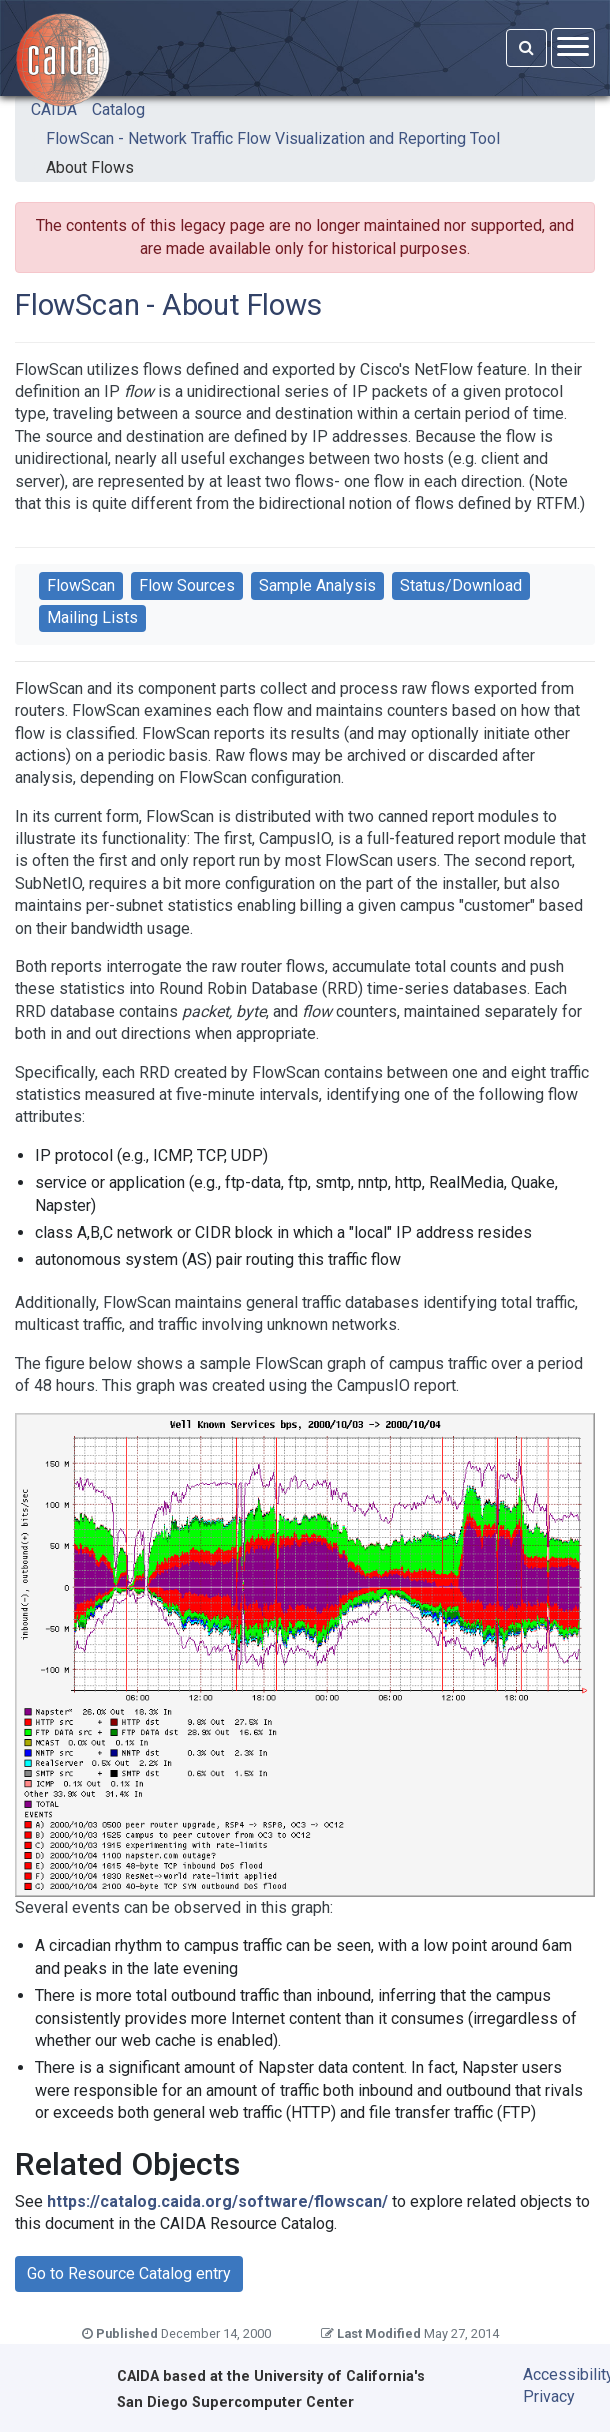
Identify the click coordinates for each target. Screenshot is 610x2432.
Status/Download (461, 585)
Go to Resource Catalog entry (129, 2273)
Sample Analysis (317, 585)
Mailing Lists (92, 617)
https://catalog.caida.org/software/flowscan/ (217, 2201)
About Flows (90, 167)
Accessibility (559, 2374)
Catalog (118, 109)
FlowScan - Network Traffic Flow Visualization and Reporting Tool (273, 138)
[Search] (526, 48)
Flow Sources (187, 585)
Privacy (549, 2396)
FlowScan (81, 585)
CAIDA (54, 109)
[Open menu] (573, 47)
